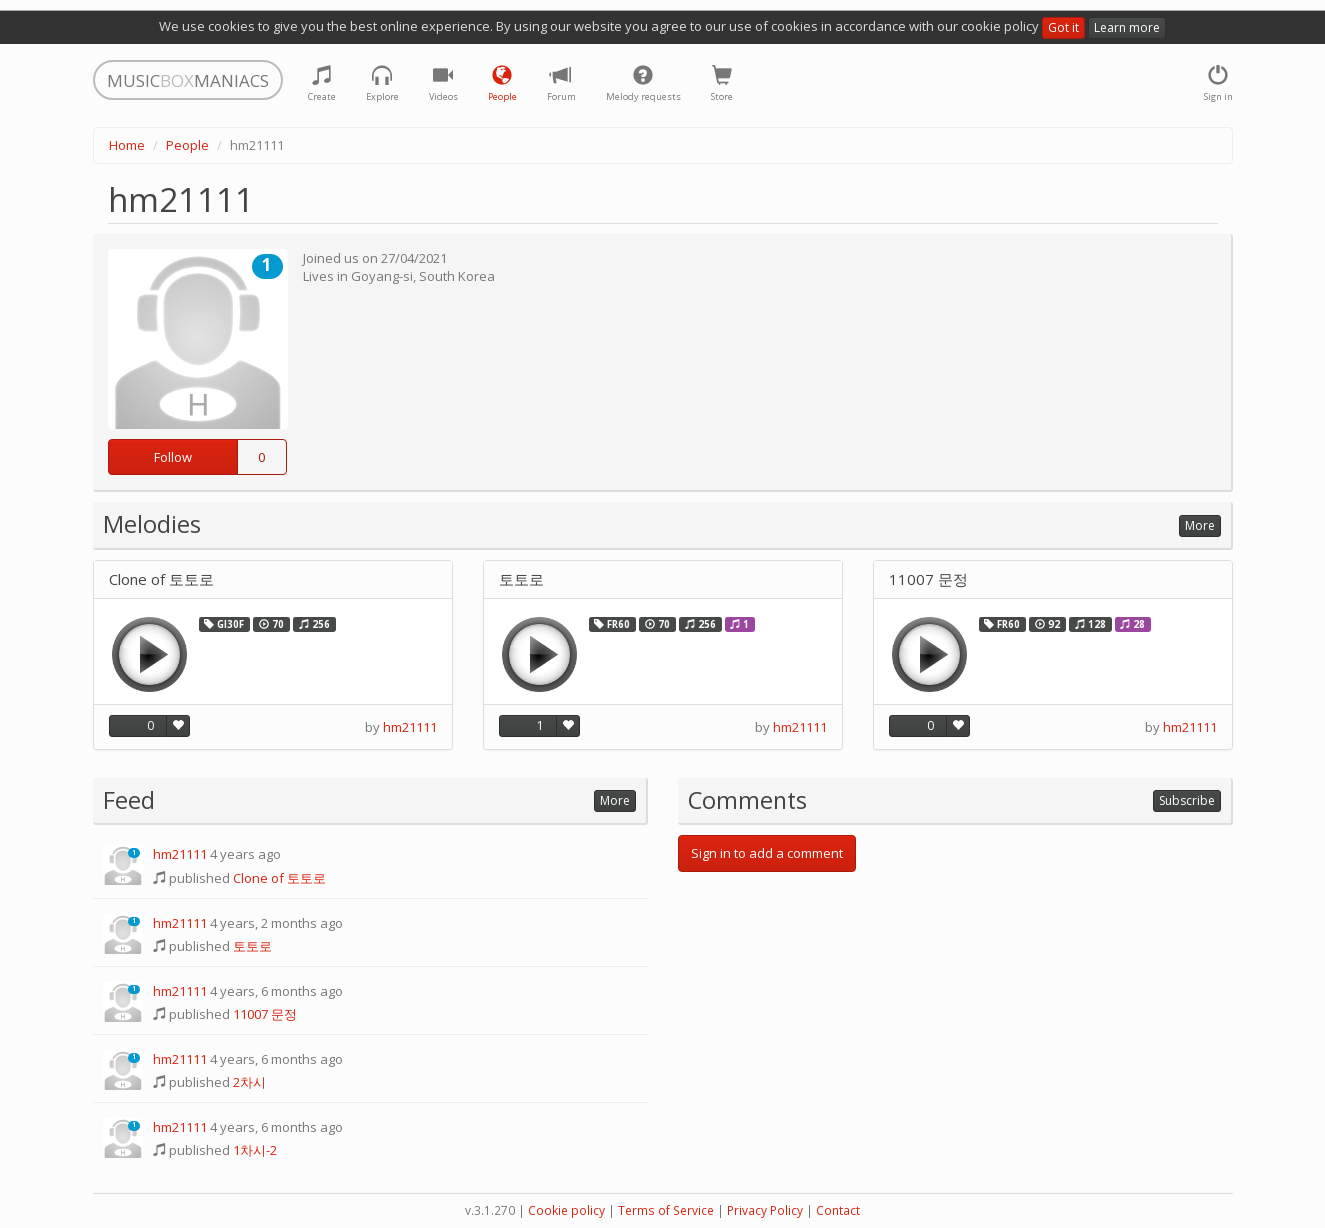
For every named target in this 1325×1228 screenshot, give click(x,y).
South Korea (457, 276)
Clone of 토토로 (161, 579)
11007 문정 (928, 579)
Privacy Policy (765, 1210)
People (187, 145)
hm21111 (410, 727)
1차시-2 (255, 1150)
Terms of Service (666, 1210)
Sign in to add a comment (767, 853)
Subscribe (1187, 800)
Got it (1063, 27)
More (1200, 525)
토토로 (521, 579)
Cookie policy (566, 1210)
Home (127, 145)
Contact (838, 1210)
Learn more (1127, 27)
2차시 (249, 1082)
